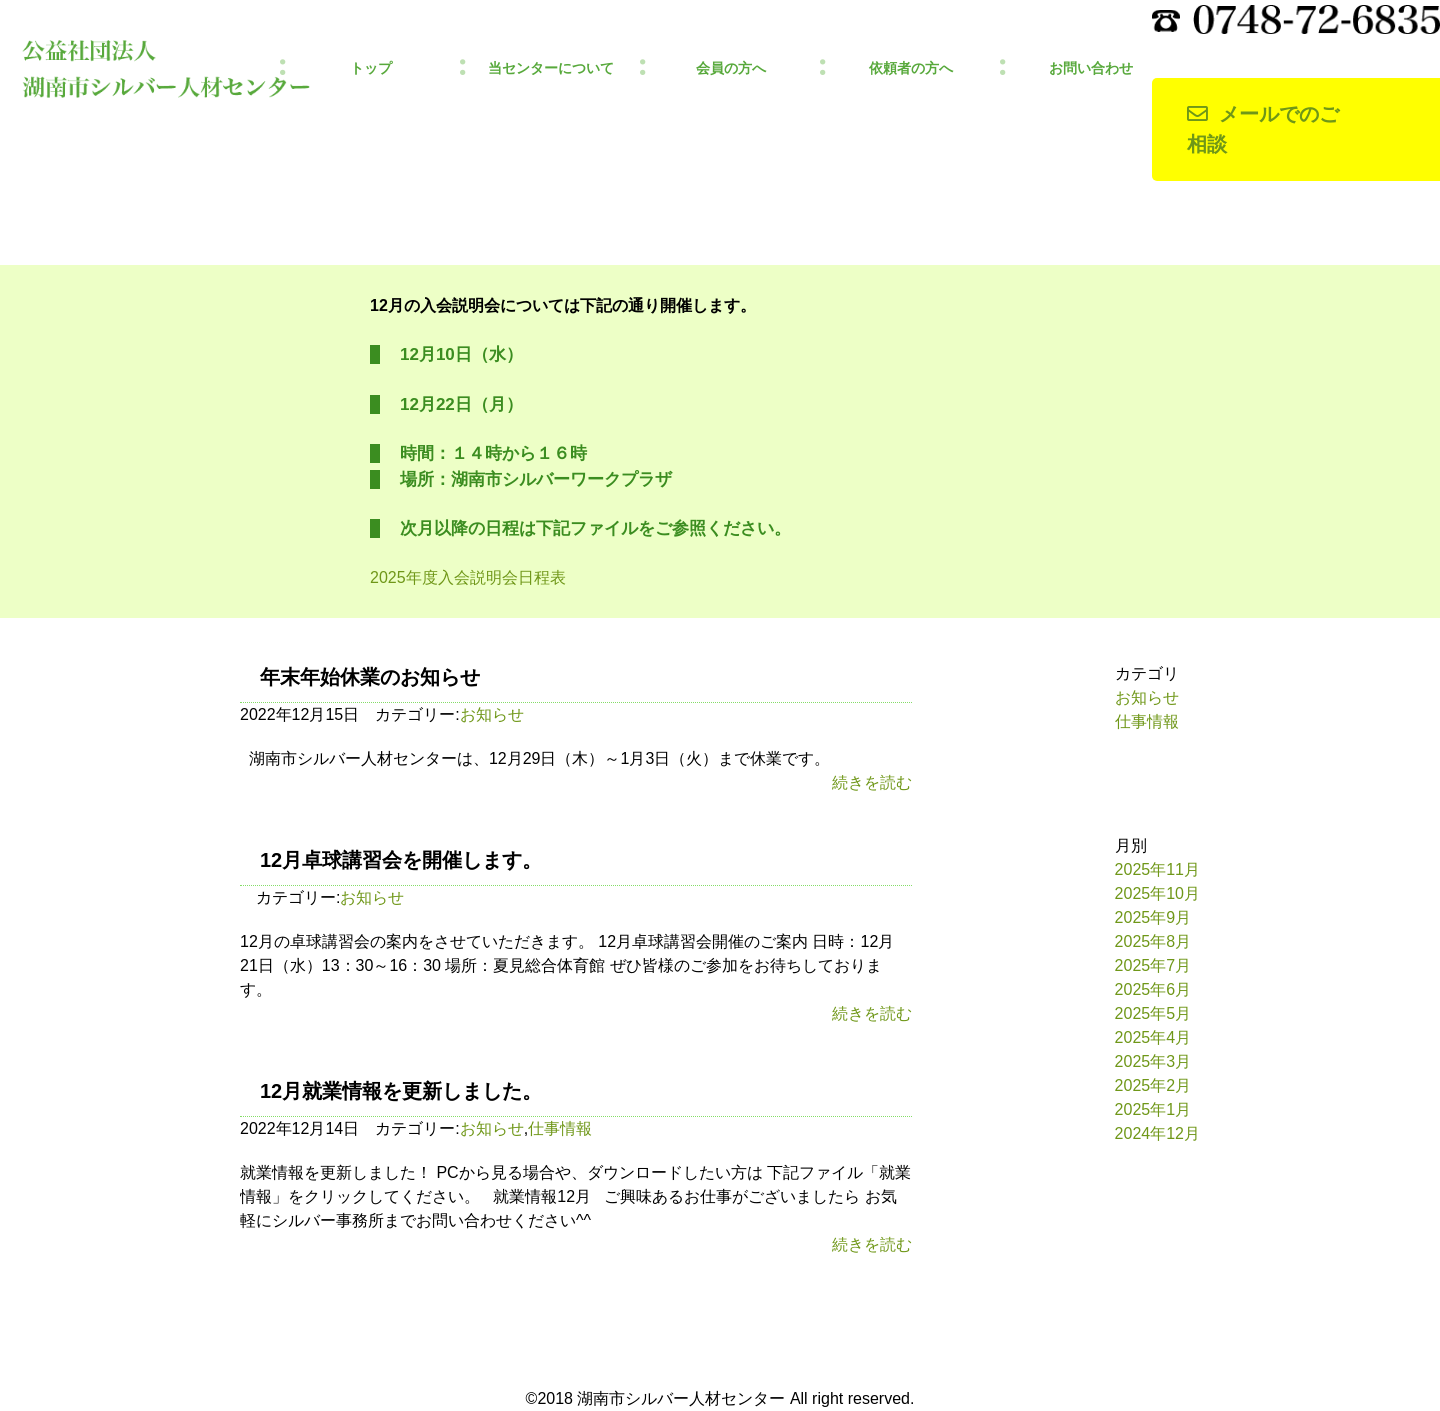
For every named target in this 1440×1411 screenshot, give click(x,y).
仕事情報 (560, 1128)
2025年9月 (1153, 917)
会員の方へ (731, 68)
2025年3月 (1153, 1061)
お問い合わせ (1091, 68)
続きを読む (872, 782)
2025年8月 (1153, 941)
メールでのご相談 (1263, 129)
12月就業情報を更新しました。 (401, 1091)
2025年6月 (1153, 989)
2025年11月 (1157, 869)
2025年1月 (1153, 1109)
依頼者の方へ (911, 68)
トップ (371, 68)
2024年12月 (1157, 1133)
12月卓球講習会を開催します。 (401, 860)
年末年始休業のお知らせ (370, 677)
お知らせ (492, 714)
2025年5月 (1153, 1013)
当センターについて (551, 68)
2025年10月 (1157, 893)
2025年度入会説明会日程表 (468, 577)
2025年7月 (1153, 965)
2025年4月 (1153, 1037)
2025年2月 (1153, 1085)
